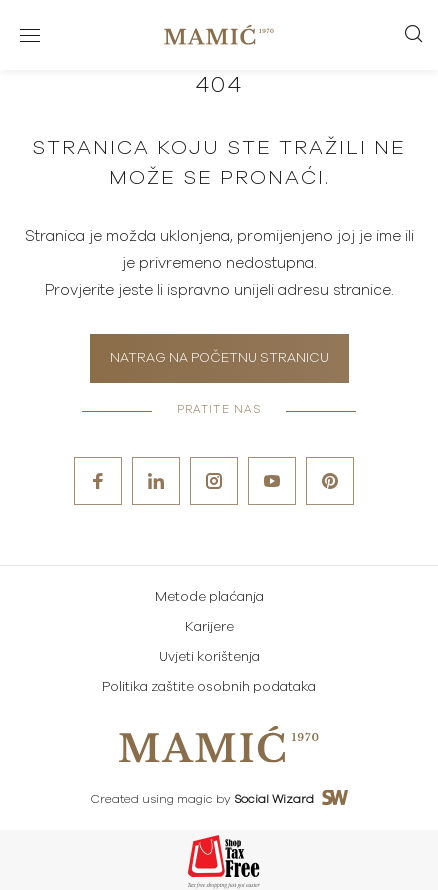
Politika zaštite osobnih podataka (209, 687)
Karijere (209, 627)
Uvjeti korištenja (209, 657)
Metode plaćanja (209, 597)
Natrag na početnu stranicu (219, 358)
